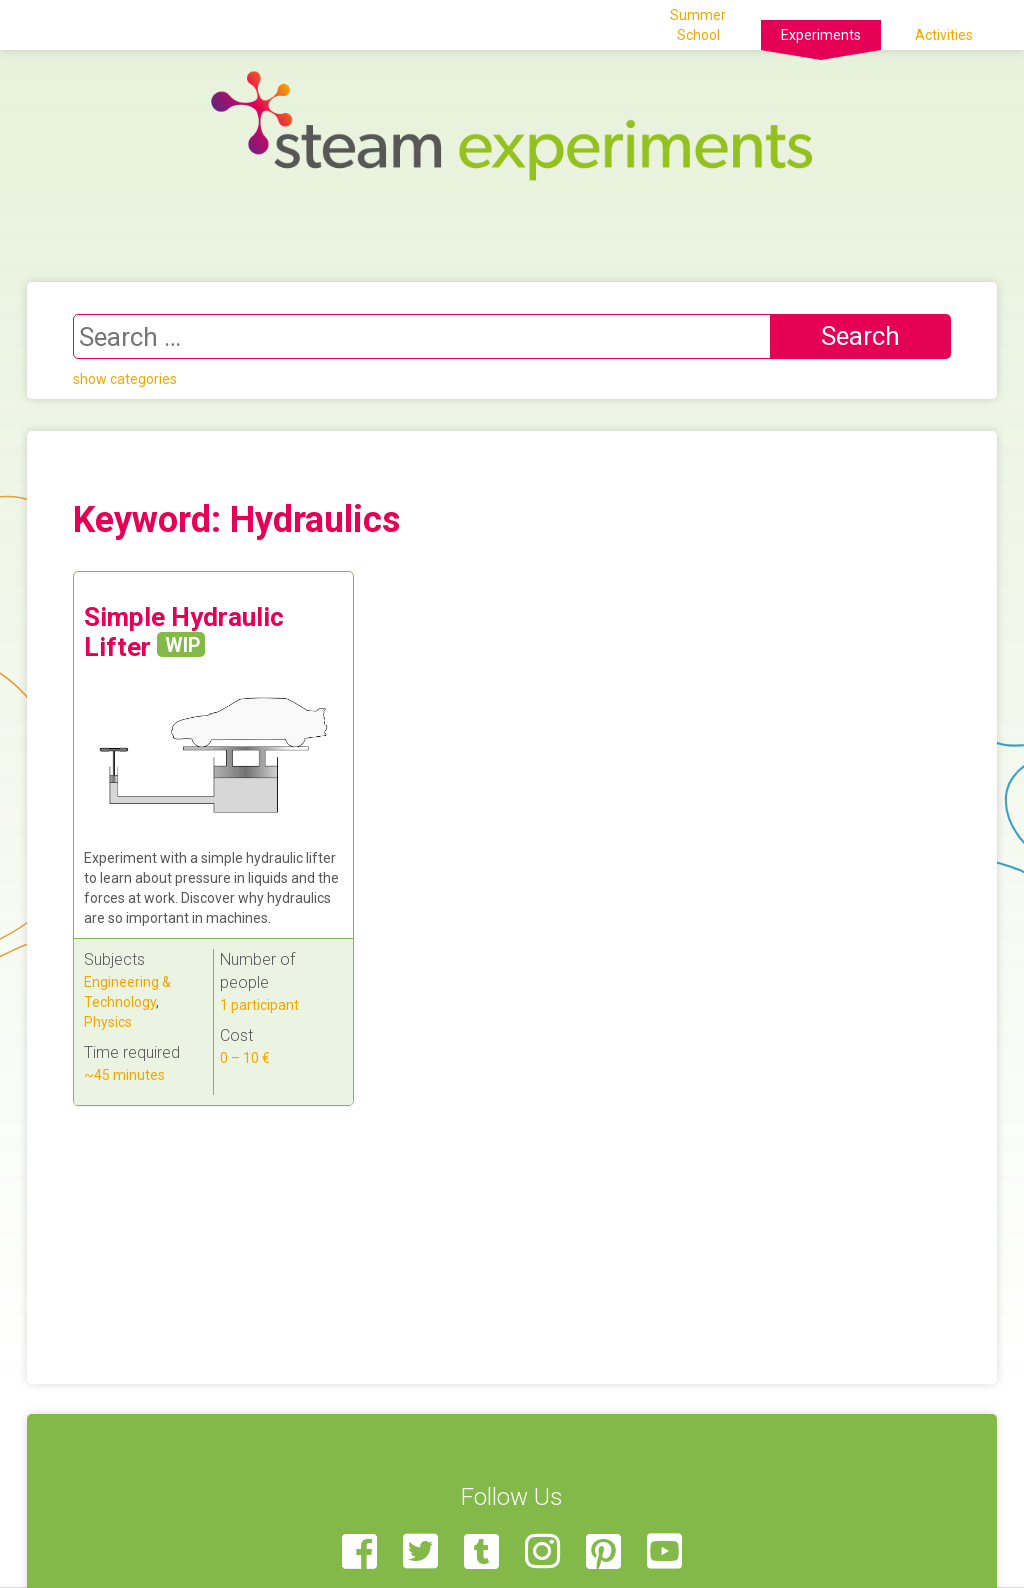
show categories (125, 379)
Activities (944, 35)
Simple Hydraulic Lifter (184, 632)
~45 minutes (124, 1075)
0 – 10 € (245, 1058)
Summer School (698, 25)
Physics (108, 1022)
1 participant (259, 1005)
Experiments (821, 35)
